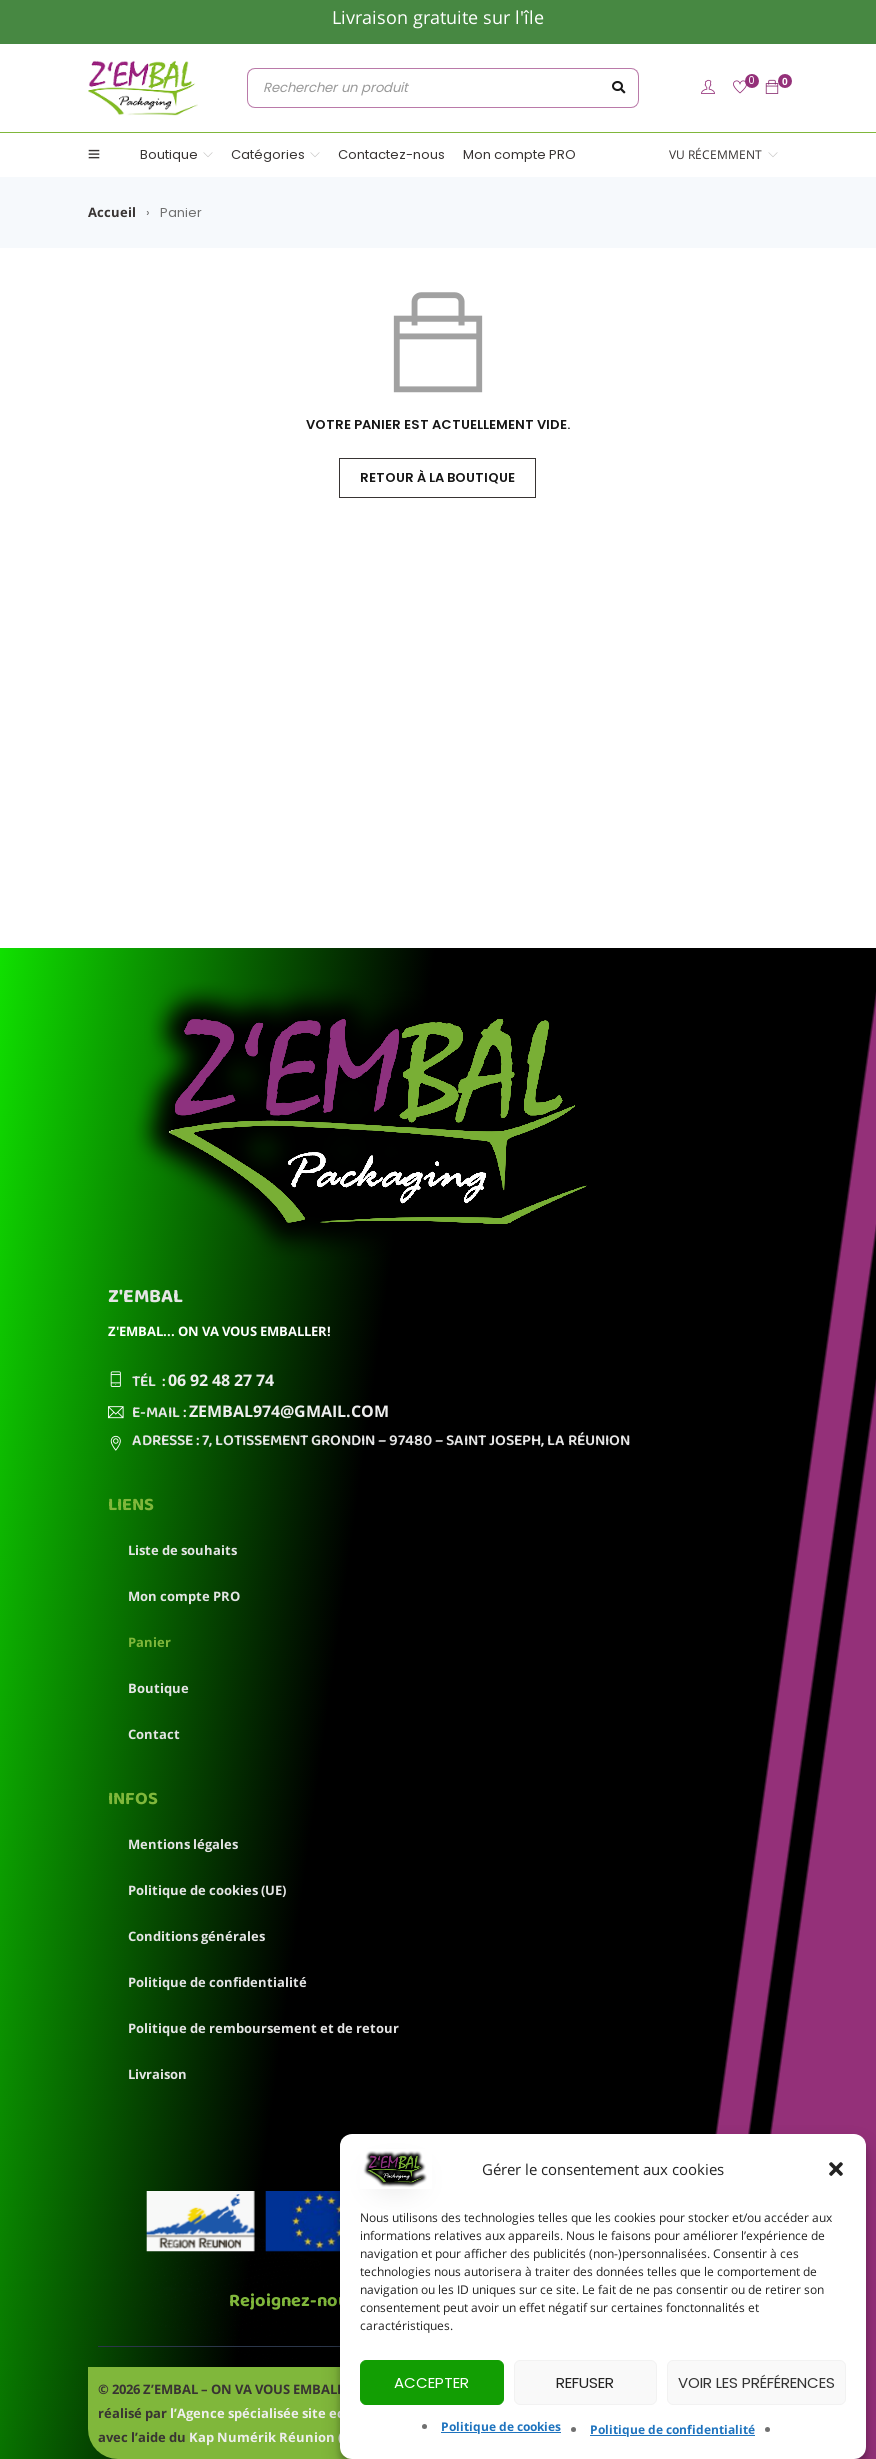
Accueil (112, 212)
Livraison (157, 2074)
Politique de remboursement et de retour (263, 2028)
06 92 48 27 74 (221, 1380)
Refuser (585, 2382)
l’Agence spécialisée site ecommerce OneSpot (318, 2413)
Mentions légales (183, 1844)
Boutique (158, 1688)
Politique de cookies (501, 2426)
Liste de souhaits (182, 1550)
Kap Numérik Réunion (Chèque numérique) (331, 2437)
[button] (836, 2169)
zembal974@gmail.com (289, 1411)
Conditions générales (196, 1936)
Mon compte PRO (184, 1596)
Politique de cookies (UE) (207, 1890)
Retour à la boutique (437, 477)
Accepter (431, 2382)
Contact (154, 1734)
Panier (149, 1642)
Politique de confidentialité (672, 2429)
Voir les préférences (756, 2382)
